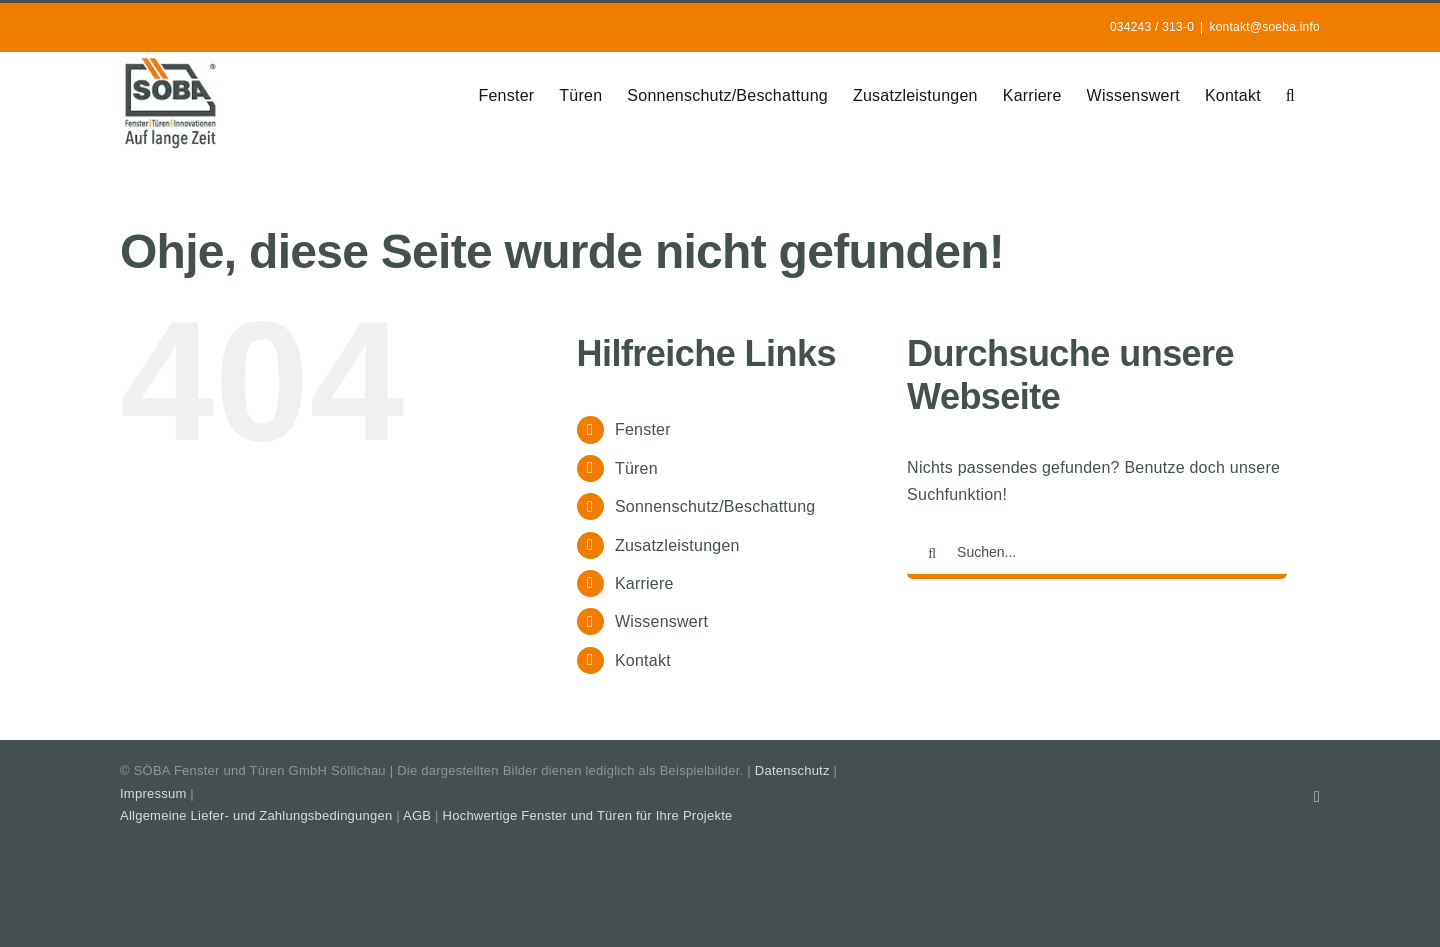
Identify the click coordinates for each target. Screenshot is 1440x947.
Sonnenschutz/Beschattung (715, 506)
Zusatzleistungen (677, 545)
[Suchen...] (1097, 554)
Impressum (153, 793)
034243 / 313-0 (1152, 27)
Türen (636, 468)
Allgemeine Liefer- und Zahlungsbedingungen (256, 815)
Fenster (643, 429)
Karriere (644, 583)
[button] (1290, 94)
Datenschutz (792, 770)
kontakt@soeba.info (1264, 27)
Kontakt (643, 660)
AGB (417, 815)
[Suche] (932, 554)
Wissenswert (661, 621)
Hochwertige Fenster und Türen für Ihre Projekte (588, 815)
